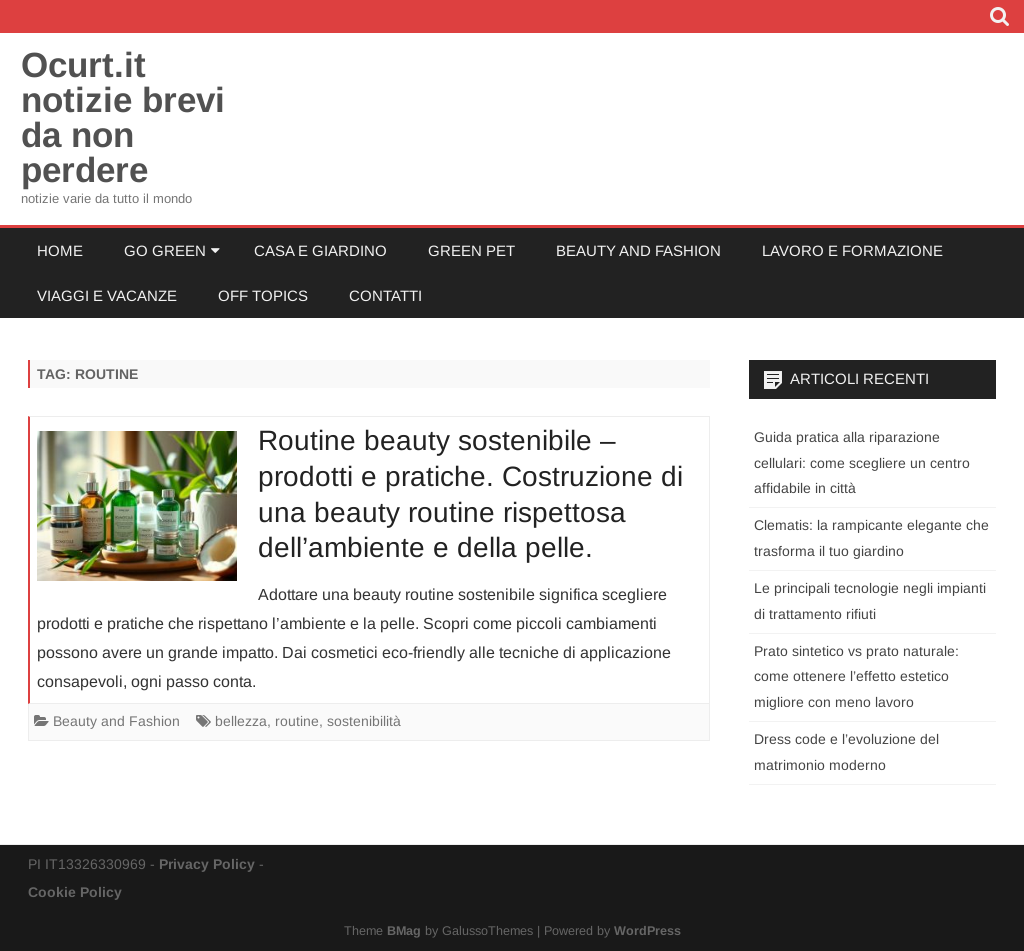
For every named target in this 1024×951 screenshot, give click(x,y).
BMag (404, 931)
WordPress (647, 931)
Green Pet (471, 250)
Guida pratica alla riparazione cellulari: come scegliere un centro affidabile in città (862, 463)
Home (60, 250)
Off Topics (263, 295)
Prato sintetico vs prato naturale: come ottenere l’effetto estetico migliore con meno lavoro (856, 677)
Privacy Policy (207, 864)
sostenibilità (364, 721)
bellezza (241, 721)
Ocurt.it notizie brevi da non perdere (123, 117)
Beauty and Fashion (638, 250)
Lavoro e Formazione (852, 250)
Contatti (385, 295)
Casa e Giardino (320, 250)
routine (297, 721)
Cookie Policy (75, 892)
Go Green (165, 250)
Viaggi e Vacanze (107, 295)
